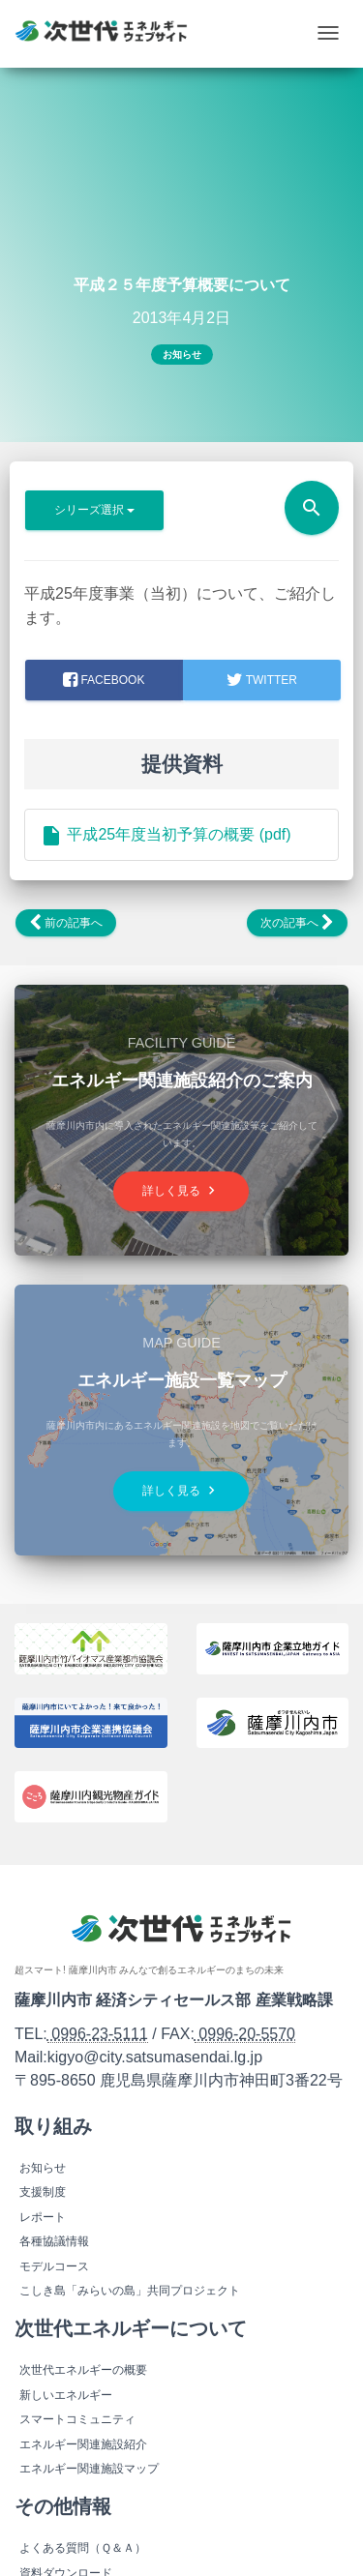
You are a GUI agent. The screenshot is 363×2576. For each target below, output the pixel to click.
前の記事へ (66, 923)
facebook (103, 680)
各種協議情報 (54, 2241)
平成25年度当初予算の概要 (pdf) (165, 834)
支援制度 (42, 2192)
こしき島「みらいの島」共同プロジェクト (129, 2290)
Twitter (261, 680)
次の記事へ (297, 923)
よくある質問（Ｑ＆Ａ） (82, 2548)
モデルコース (54, 2266)
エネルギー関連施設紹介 (83, 2444)
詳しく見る (181, 1190)
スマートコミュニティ (77, 2419)
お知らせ (182, 354)
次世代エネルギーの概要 (83, 2370)
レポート (42, 2217)
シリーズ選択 (94, 510)
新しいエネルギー (65, 2395)
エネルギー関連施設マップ (89, 2468)
